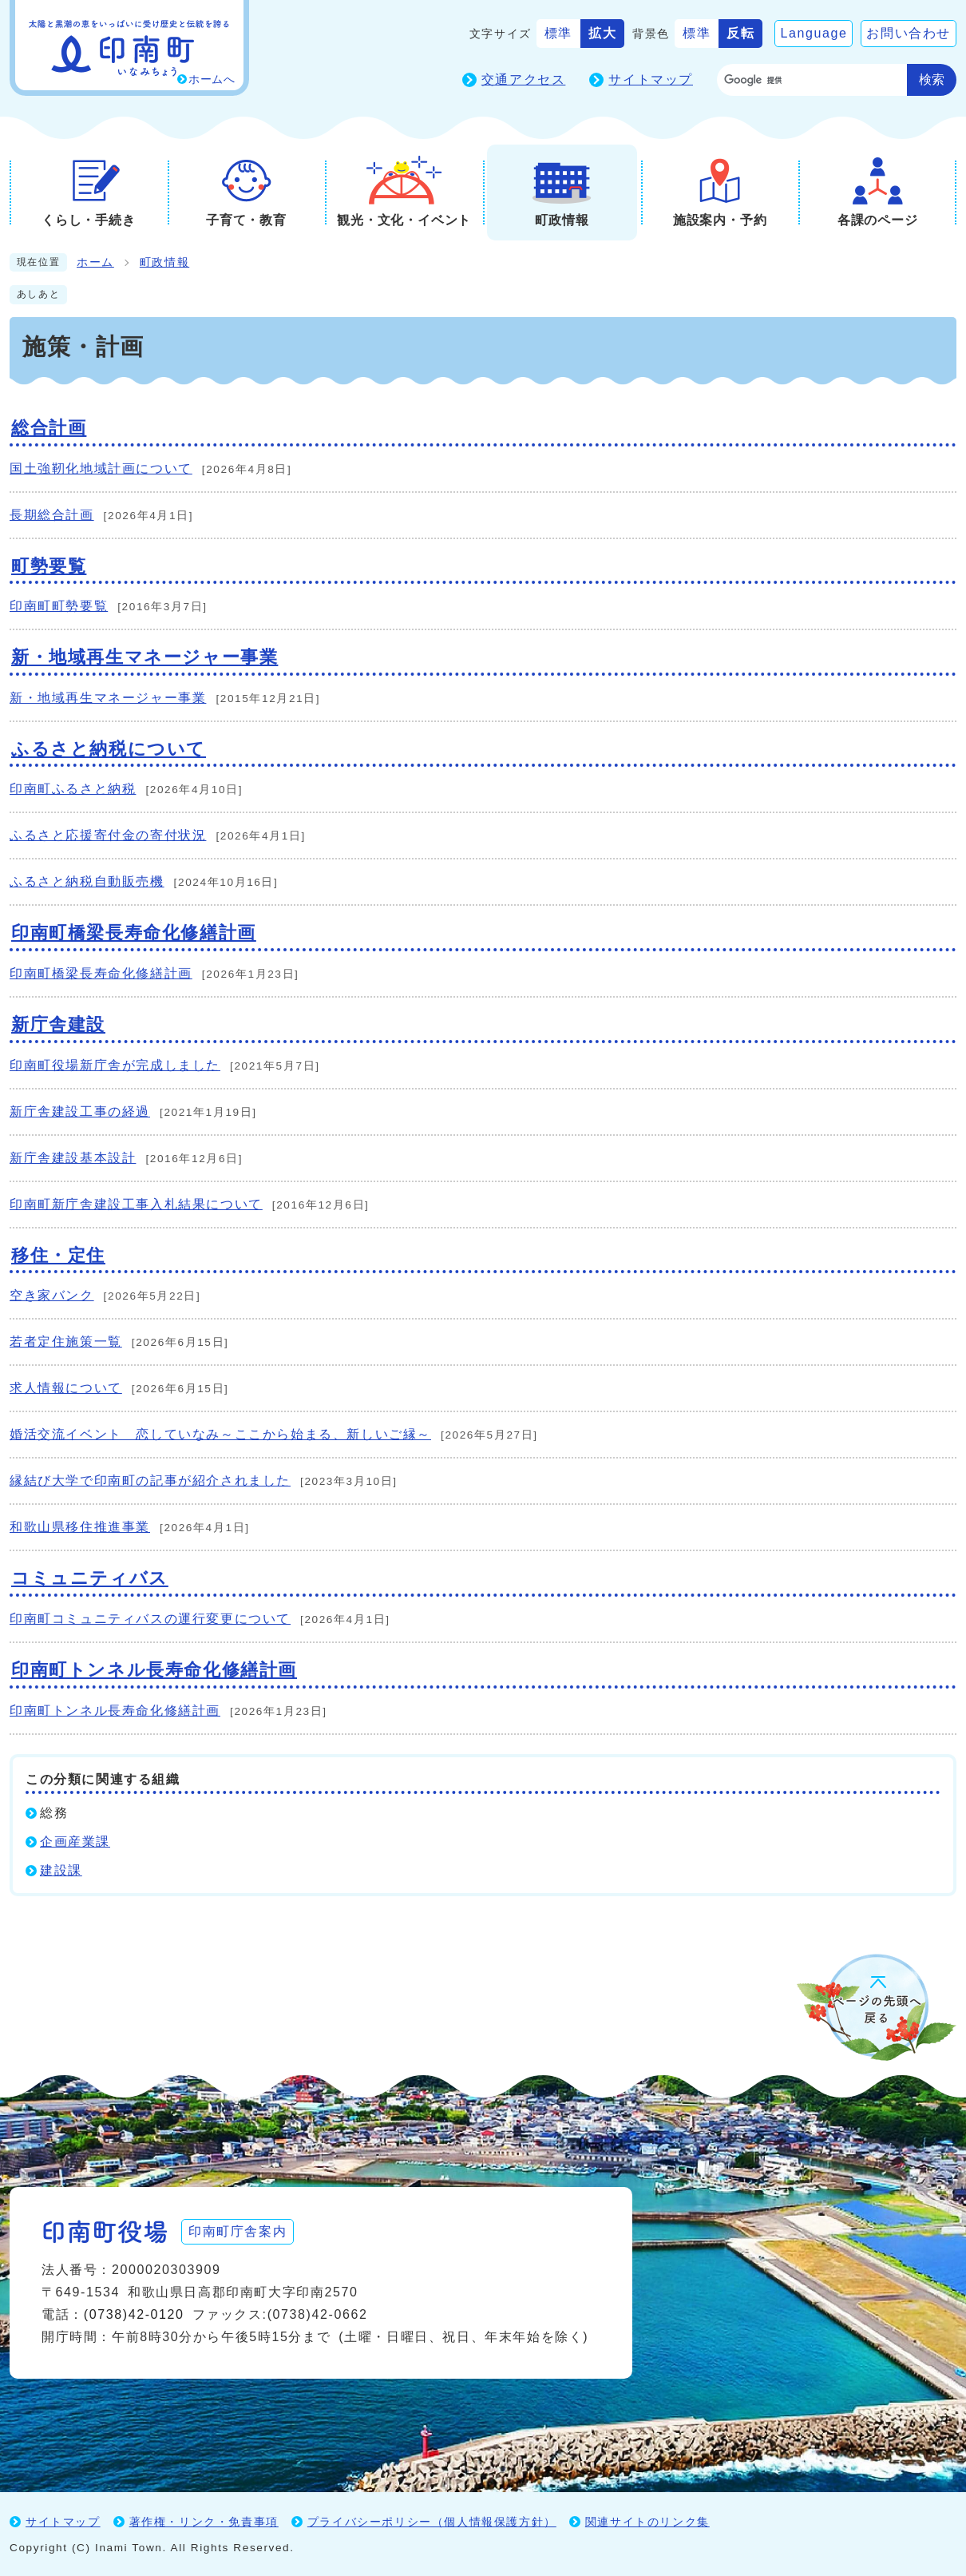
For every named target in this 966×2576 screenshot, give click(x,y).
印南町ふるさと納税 (73, 789)
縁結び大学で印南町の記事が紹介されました (150, 1480)
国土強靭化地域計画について (101, 468)
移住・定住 (58, 1255)
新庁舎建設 (58, 1024)
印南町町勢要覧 (59, 606)
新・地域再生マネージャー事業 (144, 657)
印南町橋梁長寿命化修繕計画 (133, 933)
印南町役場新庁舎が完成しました (115, 1065)
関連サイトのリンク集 (647, 2521)
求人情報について (66, 1388)
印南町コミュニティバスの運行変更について (150, 1618)
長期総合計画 (52, 515)
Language (813, 33)
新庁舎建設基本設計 (73, 1158)
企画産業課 (75, 1841)
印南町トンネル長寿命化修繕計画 (154, 1670)
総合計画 (48, 428)
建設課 (61, 1870)
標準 (558, 33)
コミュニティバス (89, 1578)
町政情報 (164, 262)
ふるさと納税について (108, 749)
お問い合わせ (908, 33)
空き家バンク (52, 1295)
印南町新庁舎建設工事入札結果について (136, 1204)
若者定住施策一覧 (66, 1341)
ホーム (95, 262)
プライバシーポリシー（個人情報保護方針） (431, 2521)
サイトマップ (650, 79)
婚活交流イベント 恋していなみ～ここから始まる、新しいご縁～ (220, 1434)
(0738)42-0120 (134, 2314)
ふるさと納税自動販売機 (87, 881)
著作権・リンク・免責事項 (204, 2521)
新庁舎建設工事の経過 (80, 1111)
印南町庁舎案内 (237, 2231)
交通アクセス (523, 79)
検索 (931, 79)
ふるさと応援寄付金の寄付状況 (108, 835)
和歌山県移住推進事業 (80, 1527)
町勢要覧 (48, 566)
